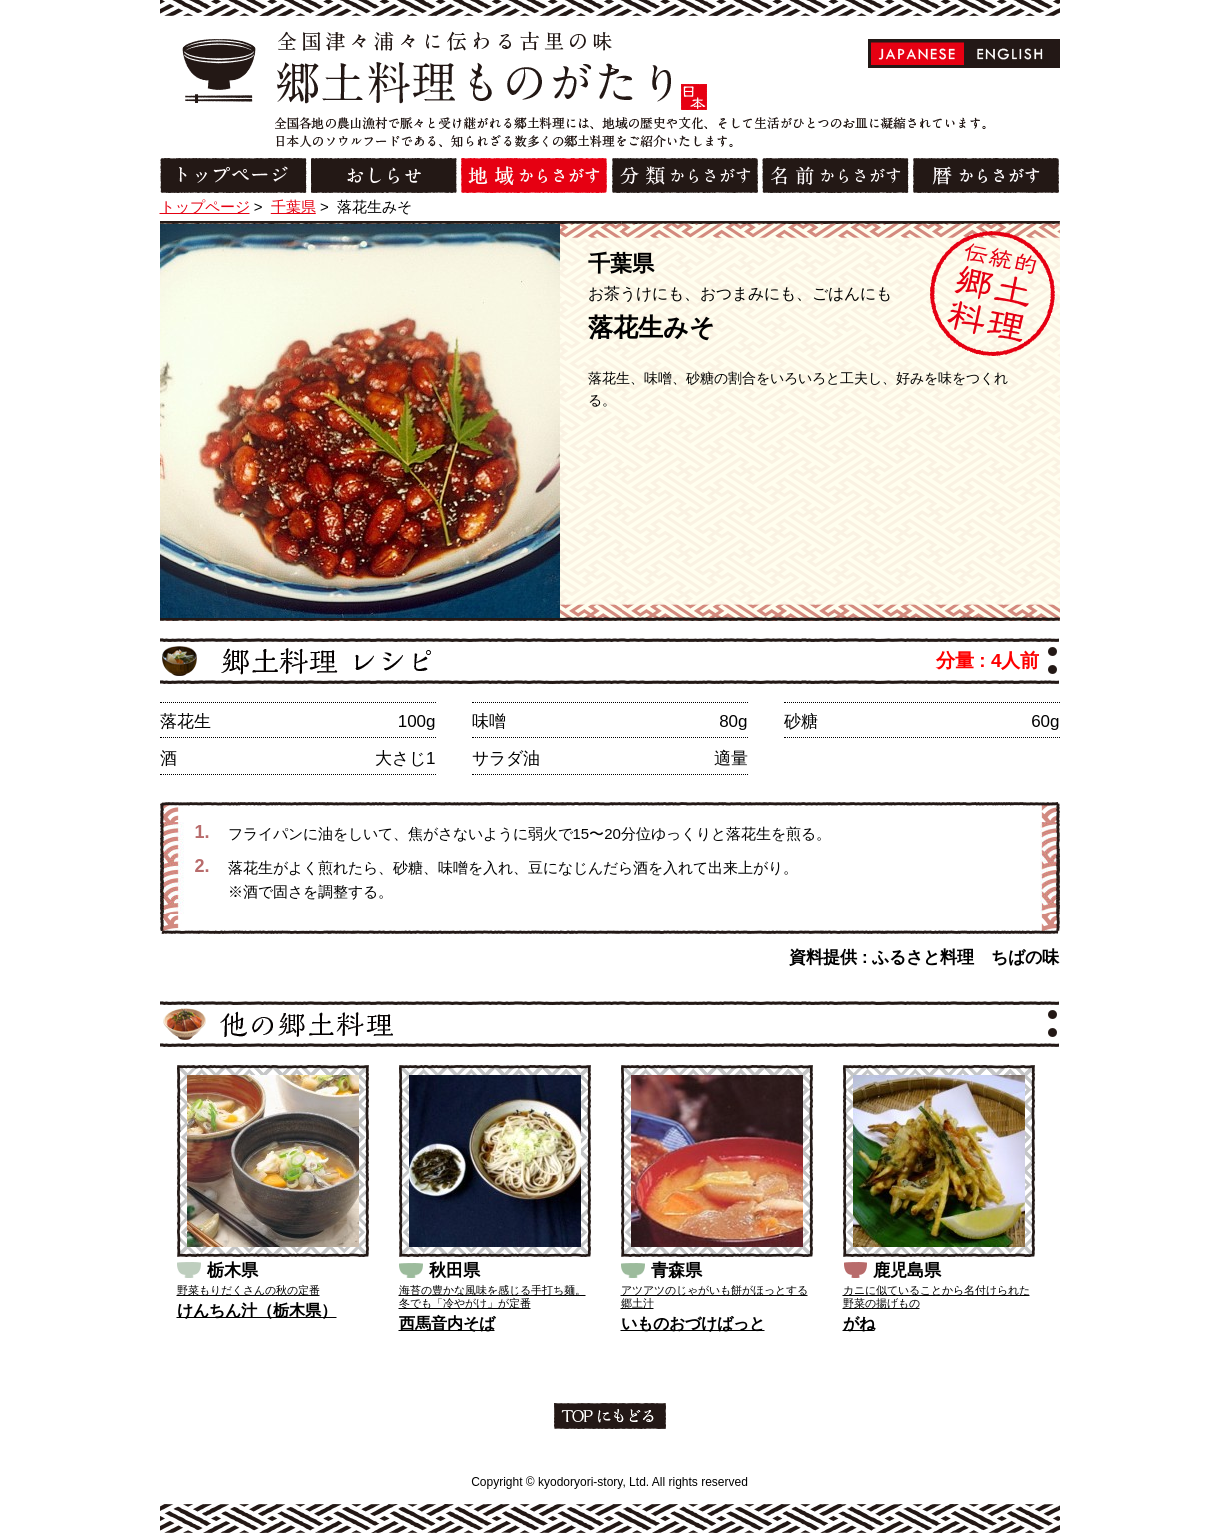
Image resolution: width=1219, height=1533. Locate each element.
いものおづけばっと (693, 1323)
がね (859, 1323)
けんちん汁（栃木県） (257, 1310)
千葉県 (293, 206)
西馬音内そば (447, 1323)
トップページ (205, 206)
